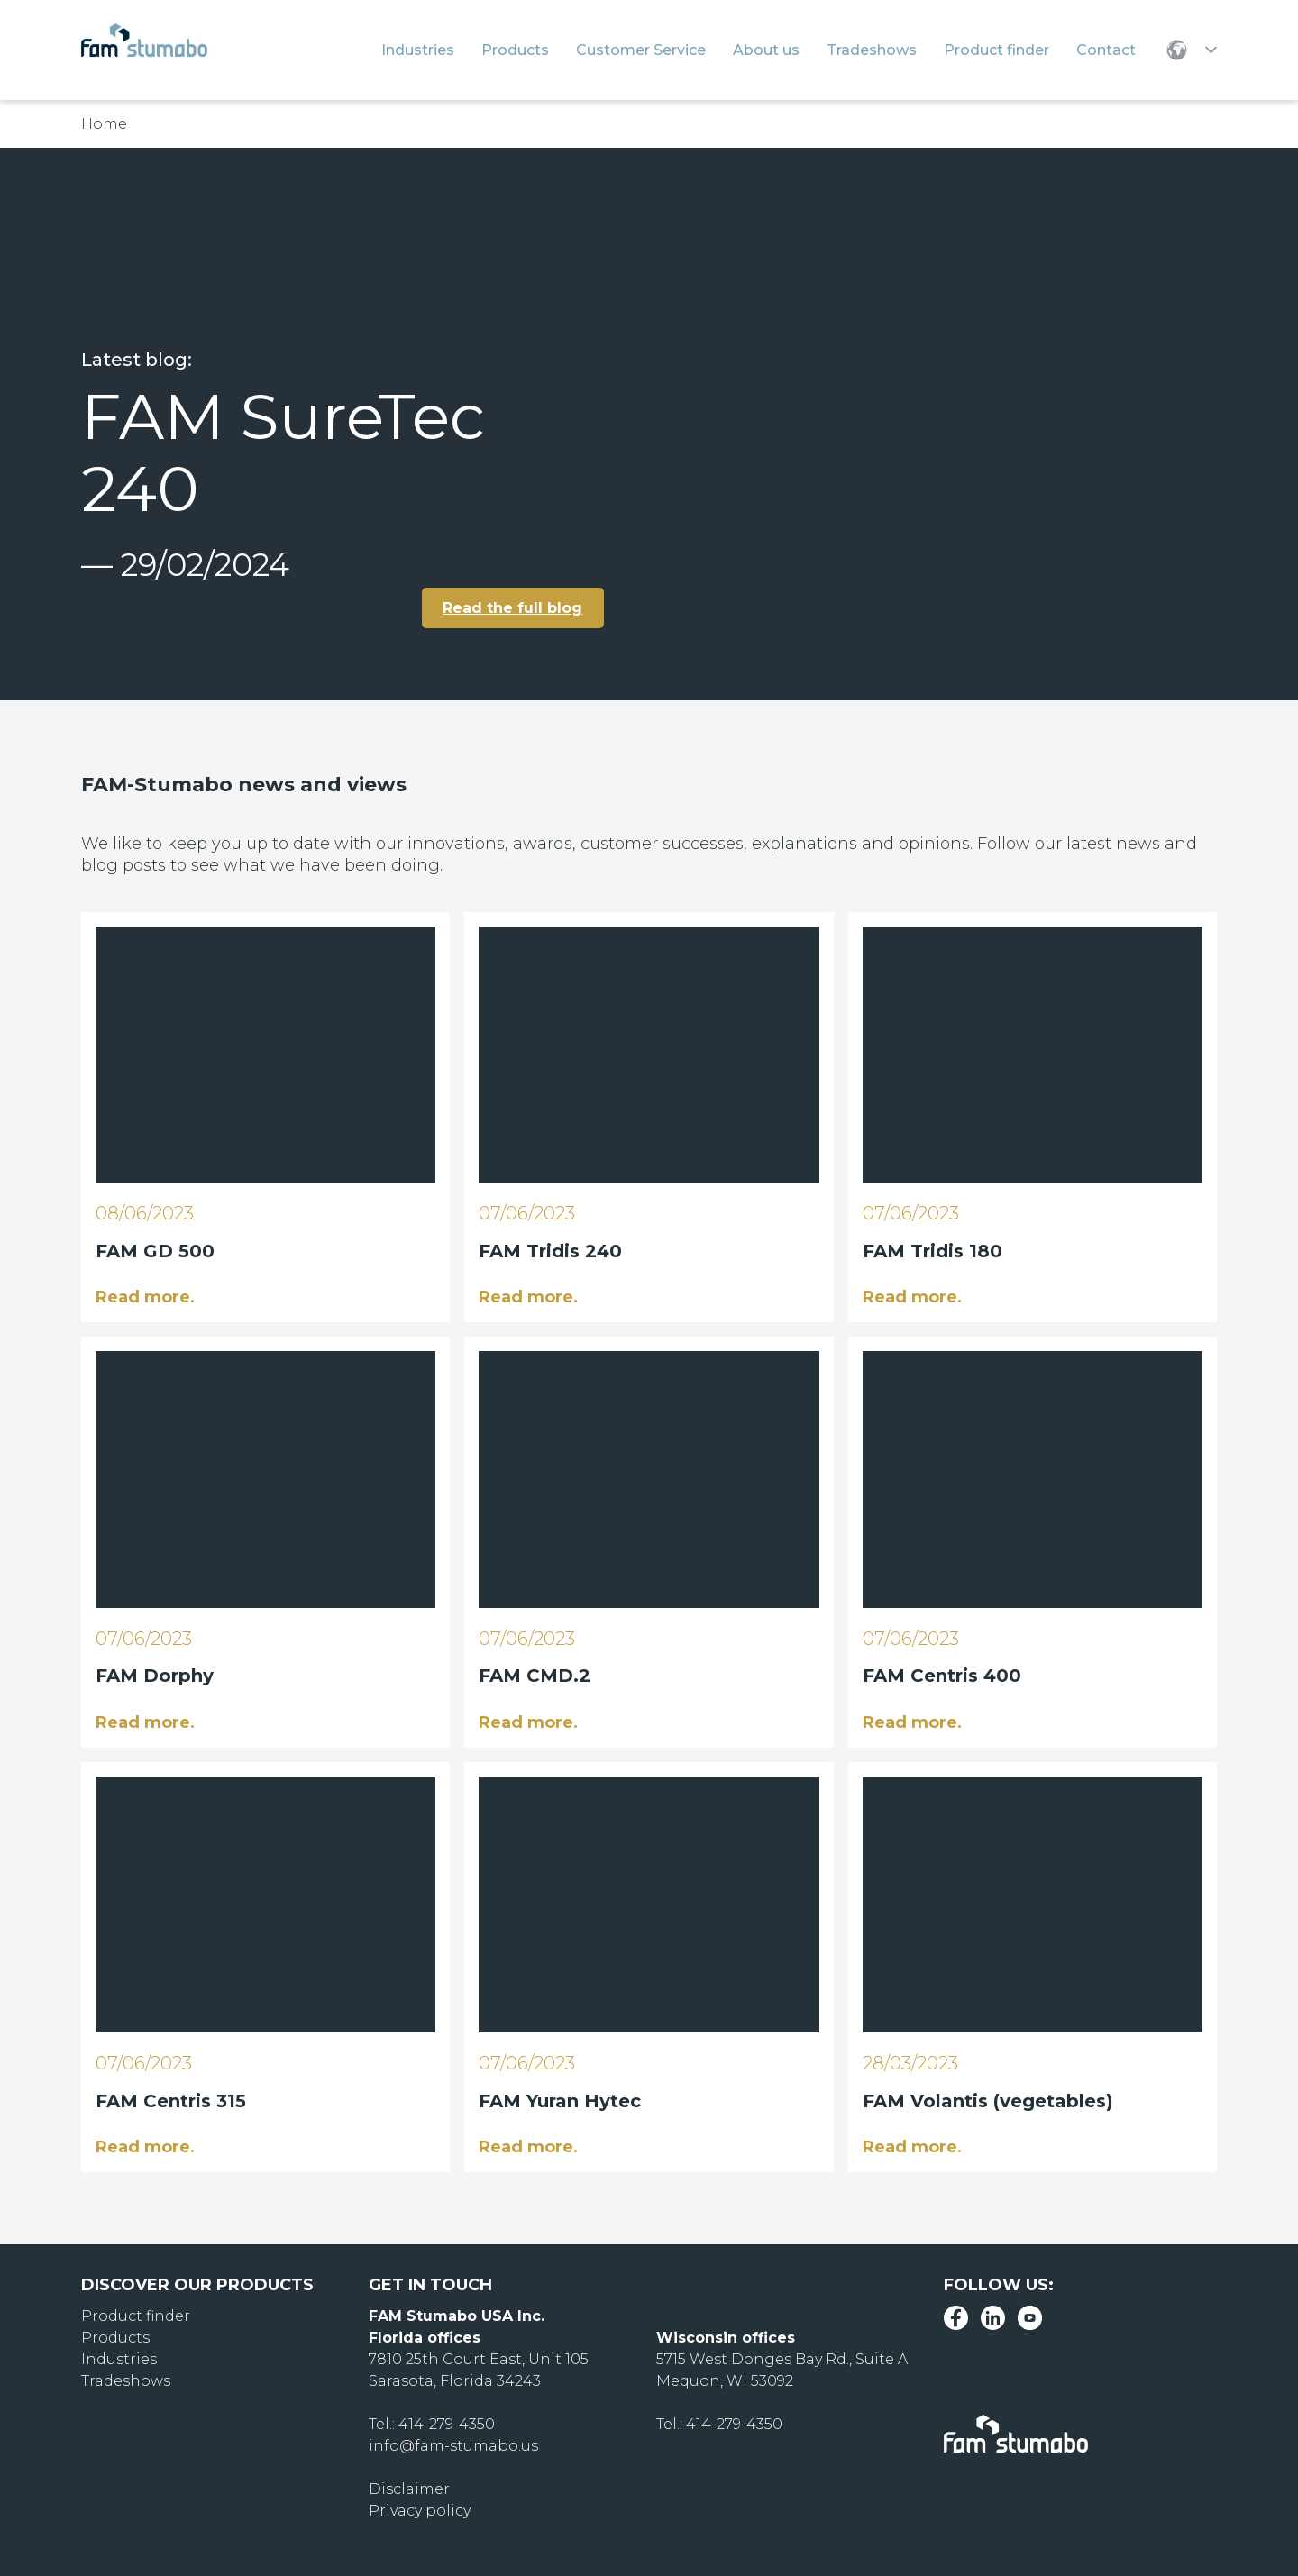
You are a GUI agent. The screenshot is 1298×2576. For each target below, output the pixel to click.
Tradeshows (125, 2380)
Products (115, 2337)
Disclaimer (409, 2489)
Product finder (135, 2316)
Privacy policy (420, 2510)
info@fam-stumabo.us (453, 2445)
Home (104, 123)
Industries (119, 2359)
